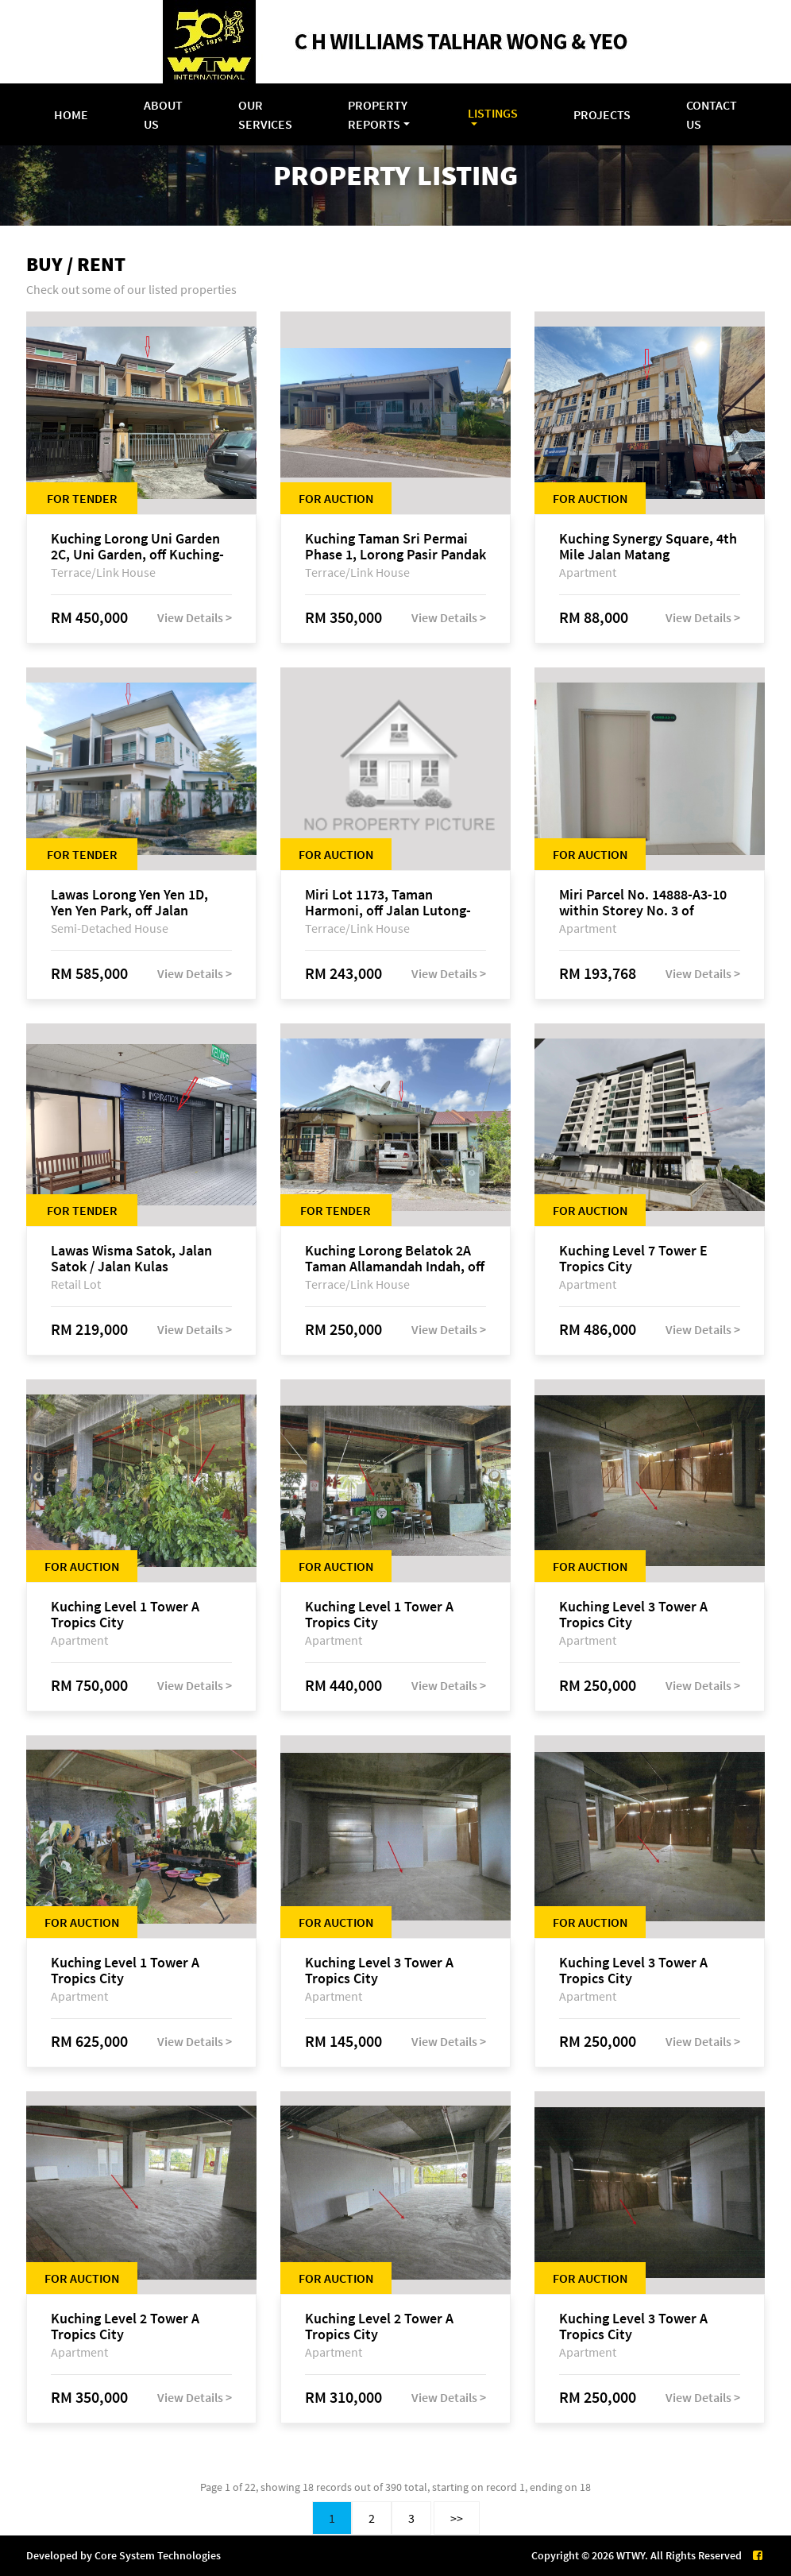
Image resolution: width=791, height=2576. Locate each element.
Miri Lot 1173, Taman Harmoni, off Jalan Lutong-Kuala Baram (388, 903)
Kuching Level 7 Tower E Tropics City (633, 1258)
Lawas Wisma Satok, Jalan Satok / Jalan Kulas (131, 1258)
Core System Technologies (158, 2555)
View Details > (194, 617)
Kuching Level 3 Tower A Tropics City (633, 1614)
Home (71, 114)
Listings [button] (493, 113)
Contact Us (711, 114)
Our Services (265, 114)
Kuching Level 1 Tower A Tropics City (125, 1614)
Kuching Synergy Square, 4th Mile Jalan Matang (648, 547)
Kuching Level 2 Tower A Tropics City (125, 2326)
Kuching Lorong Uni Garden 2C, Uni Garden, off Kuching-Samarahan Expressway (137, 547)
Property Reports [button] (377, 114)
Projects (602, 114)
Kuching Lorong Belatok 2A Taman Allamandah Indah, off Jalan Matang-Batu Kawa (394, 1258)
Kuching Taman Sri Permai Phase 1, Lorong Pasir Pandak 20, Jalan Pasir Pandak (395, 547)
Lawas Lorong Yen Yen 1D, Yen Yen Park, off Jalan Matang (129, 903)
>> (456, 2518)
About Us (163, 114)
